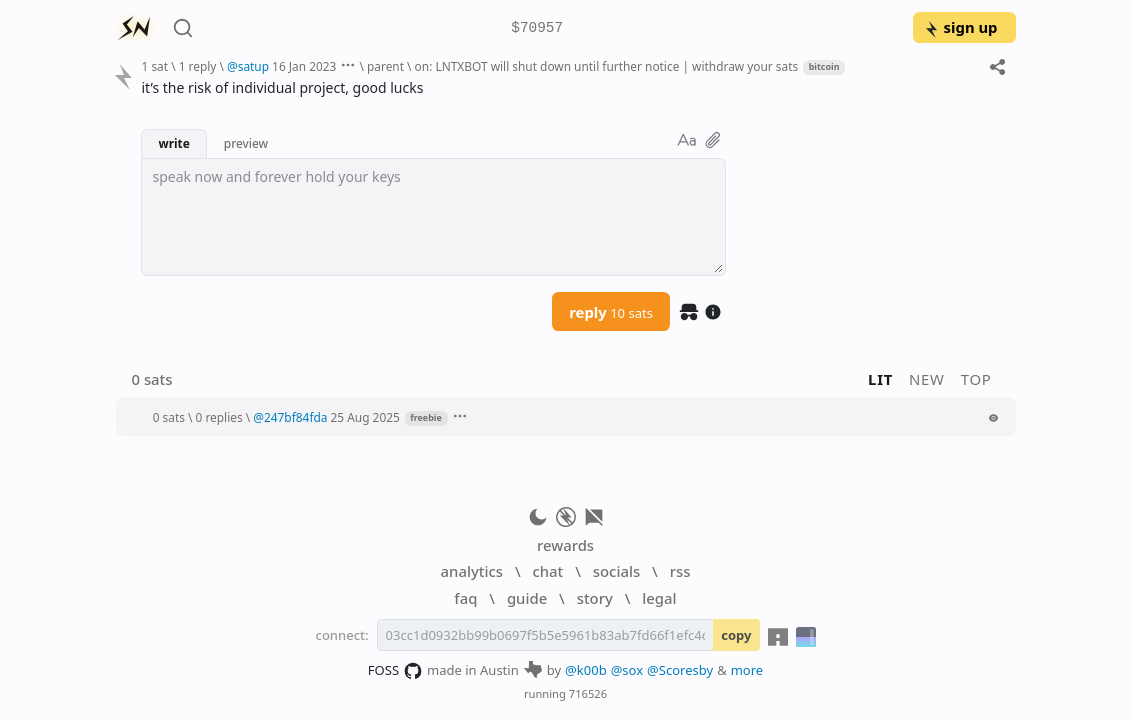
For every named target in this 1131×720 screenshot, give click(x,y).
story (595, 598)
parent (385, 66)
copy (736, 635)
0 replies (219, 417)
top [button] (976, 379)
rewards (565, 545)
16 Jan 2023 (304, 66)
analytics (472, 571)
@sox (627, 670)
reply (611, 312)
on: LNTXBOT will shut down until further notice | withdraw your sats (607, 66)
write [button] (173, 143)
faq (465, 598)
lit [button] (880, 379)
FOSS (395, 671)
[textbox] (433, 217)
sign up (960, 27)
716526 (588, 693)
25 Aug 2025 (365, 417)
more (747, 670)
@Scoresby (680, 670)
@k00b (586, 670)
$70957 (537, 28)
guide (527, 598)
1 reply (198, 66)
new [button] (927, 379)
